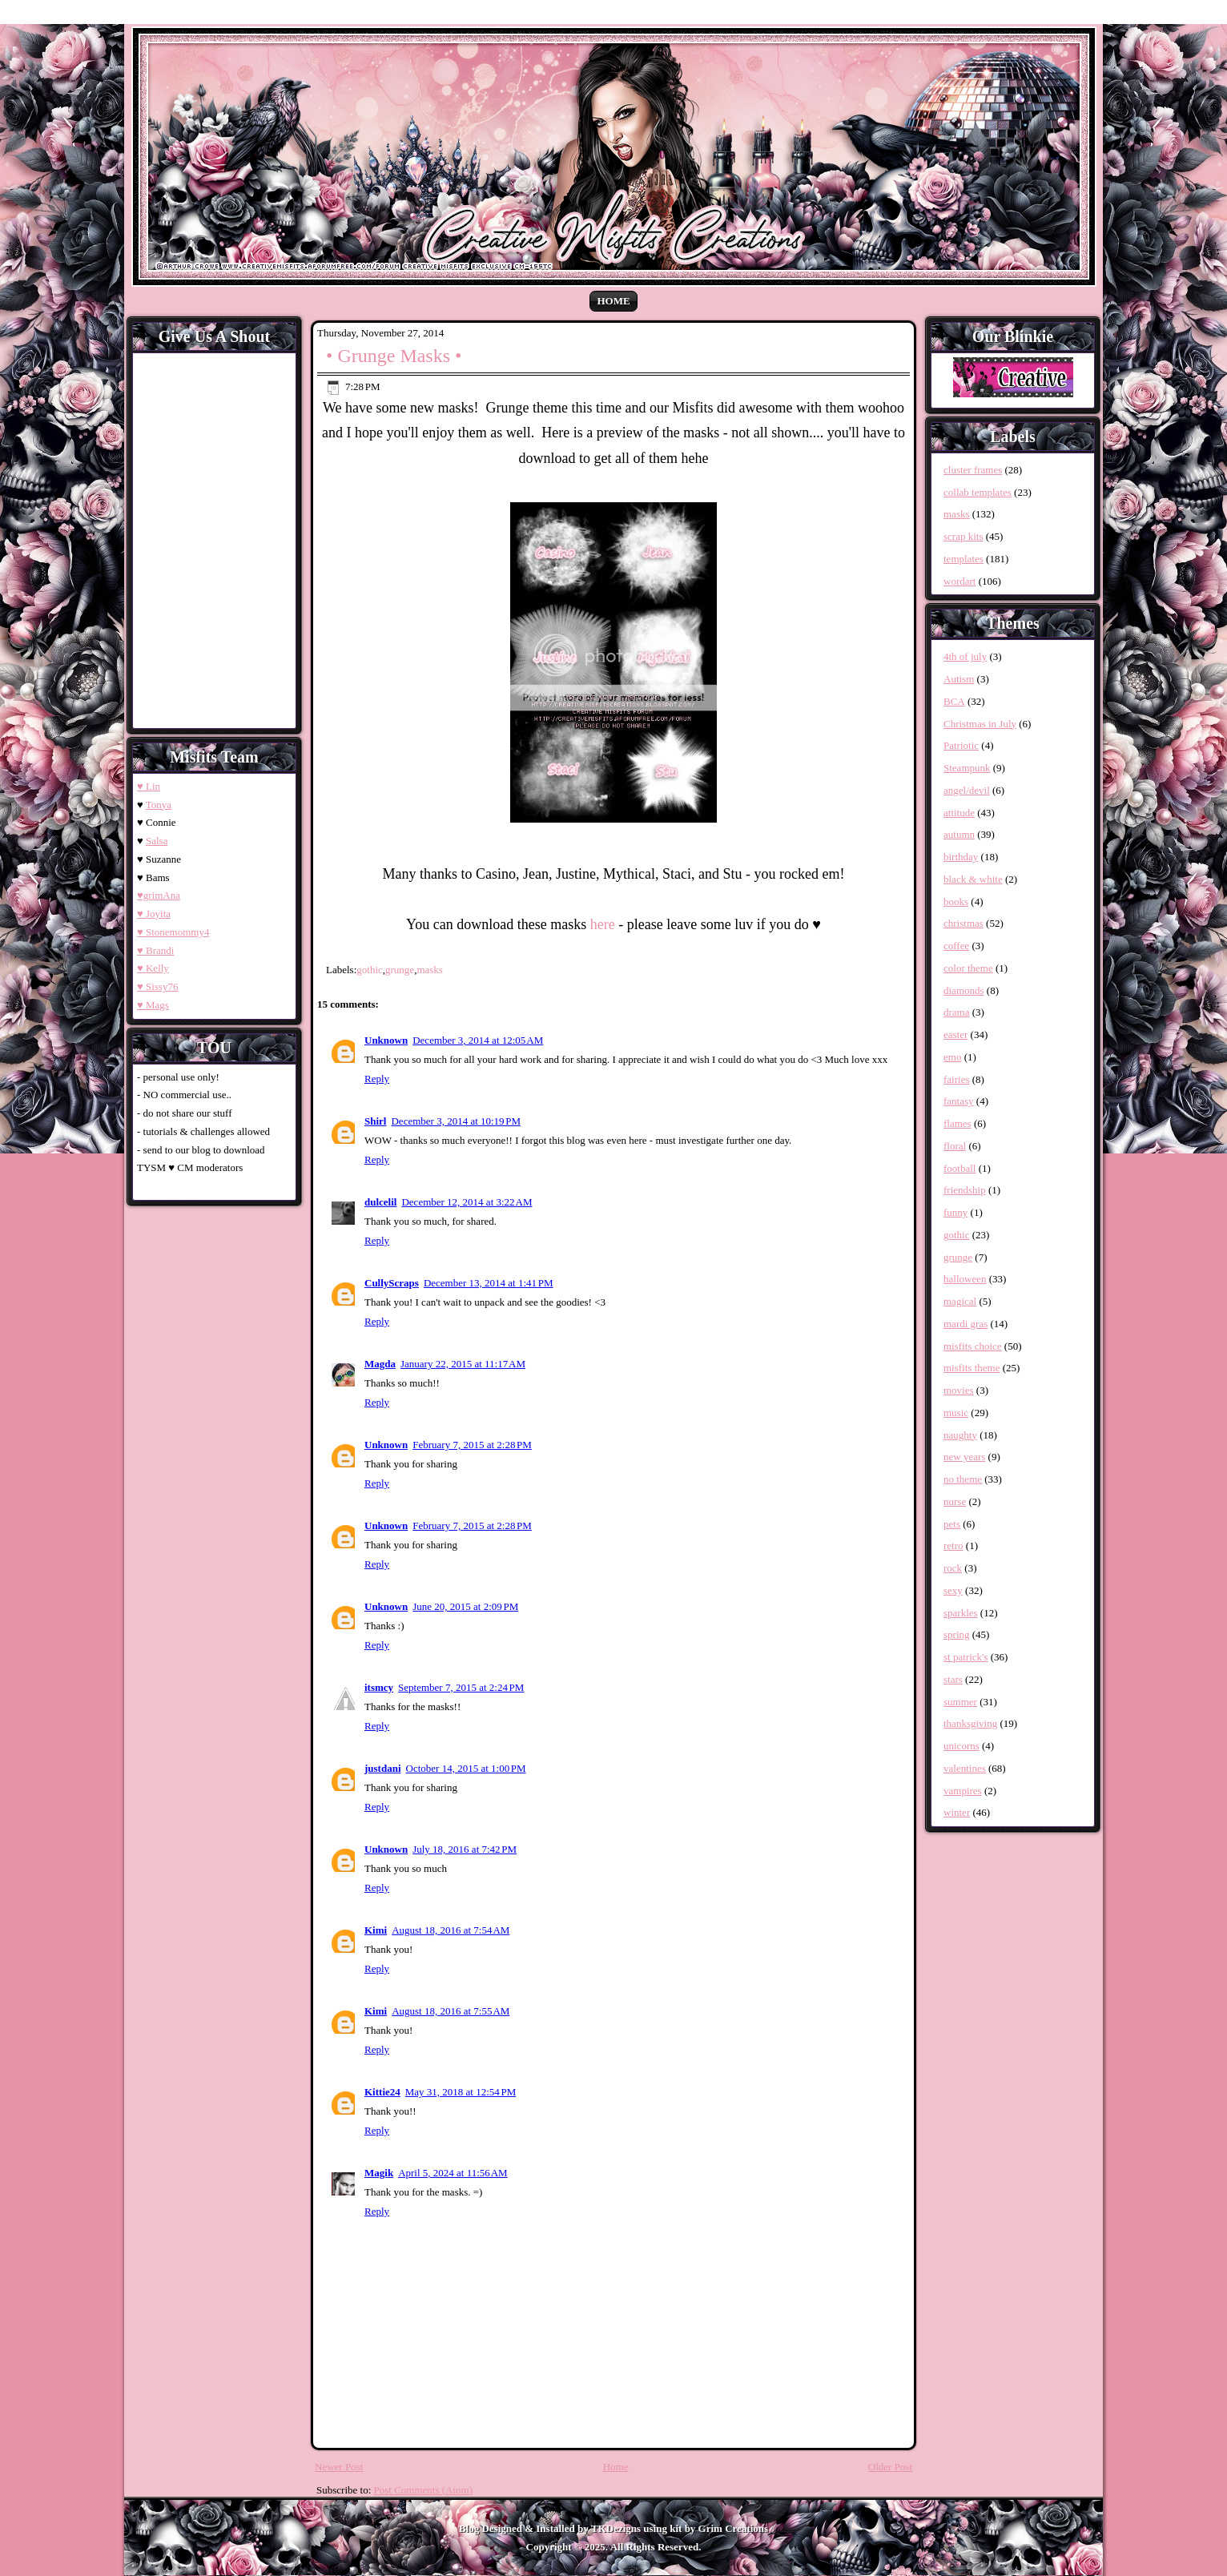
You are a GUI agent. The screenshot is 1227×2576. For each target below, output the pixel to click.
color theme (968, 968)
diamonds (963, 990)
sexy (953, 1590)
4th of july (965, 656)
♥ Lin (148, 786)
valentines (964, 1768)
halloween (964, 1279)
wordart (959, 581)
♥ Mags (153, 1005)
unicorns (961, 1746)
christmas (963, 923)
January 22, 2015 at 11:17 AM (462, 1364)
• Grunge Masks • (393, 355)
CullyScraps (391, 1283)
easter (955, 1034)
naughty (960, 1435)
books (955, 902)
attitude (959, 813)
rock (952, 1568)
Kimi (375, 1930)
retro (953, 1546)
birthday (960, 857)
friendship (964, 1190)
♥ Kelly (153, 968)
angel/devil (966, 790)
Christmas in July (979, 724)
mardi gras (965, 1324)
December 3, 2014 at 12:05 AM (477, 1040)
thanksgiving (970, 1723)
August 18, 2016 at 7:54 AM (450, 1930)
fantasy (958, 1101)
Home (613, 301)
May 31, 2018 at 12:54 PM (461, 2092)
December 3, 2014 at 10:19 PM (456, 1121)
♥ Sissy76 (157, 986)
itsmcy (378, 1687)
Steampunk (967, 768)
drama (956, 1012)
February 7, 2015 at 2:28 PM (472, 1445)
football (959, 1168)
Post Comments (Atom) (423, 2490)
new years (964, 1457)
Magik (378, 2173)
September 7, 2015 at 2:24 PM (461, 1687)
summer (960, 1702)
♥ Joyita (154, 914)
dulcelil (380, 1202)
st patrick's (965, 1657)
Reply (376, 1079)
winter (956, 1812)
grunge (399, 970)
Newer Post (339, 2467)
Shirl (375, 1121)
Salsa (156, 841)
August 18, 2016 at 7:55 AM (450, 2011)
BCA (954, 701)
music (955, 1413)
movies (958, 1390)
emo (952, 1057)
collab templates (977, 492)
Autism (958, 679)
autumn (959, 834)
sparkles (960, 1613)
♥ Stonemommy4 (173, 932)
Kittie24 (382, 2092)
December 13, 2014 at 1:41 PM (488, 1283)
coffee (956, 946)
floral (954, 1146)
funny (955, 1212)
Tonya (158, 805)
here (602, 924)
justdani (382, 1768)
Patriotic (961, 745)
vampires (962, 1791)
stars (953, 1679)
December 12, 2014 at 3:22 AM (466, 1202)
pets (951, 1524)
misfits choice (972, 1346)
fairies (956, 1079)
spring (956, 1634)
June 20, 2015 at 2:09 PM (465, 1606)
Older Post (890, 2467)
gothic (369, 970)
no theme (962, 1479)
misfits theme (971, 1368)
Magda (380, 1364)
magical (959, 1301)
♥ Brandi (155, 950)
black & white (973, 879)
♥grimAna (158, 895)
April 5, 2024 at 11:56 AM (453, 2173)
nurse (954, 1501)
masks (429, 970)
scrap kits (963, 536)
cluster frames (972, 470)
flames (957, 1123)
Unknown (386, 1040)
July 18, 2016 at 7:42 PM (464, 1849)
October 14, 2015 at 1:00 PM (466, 1768)
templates (963, 559)
